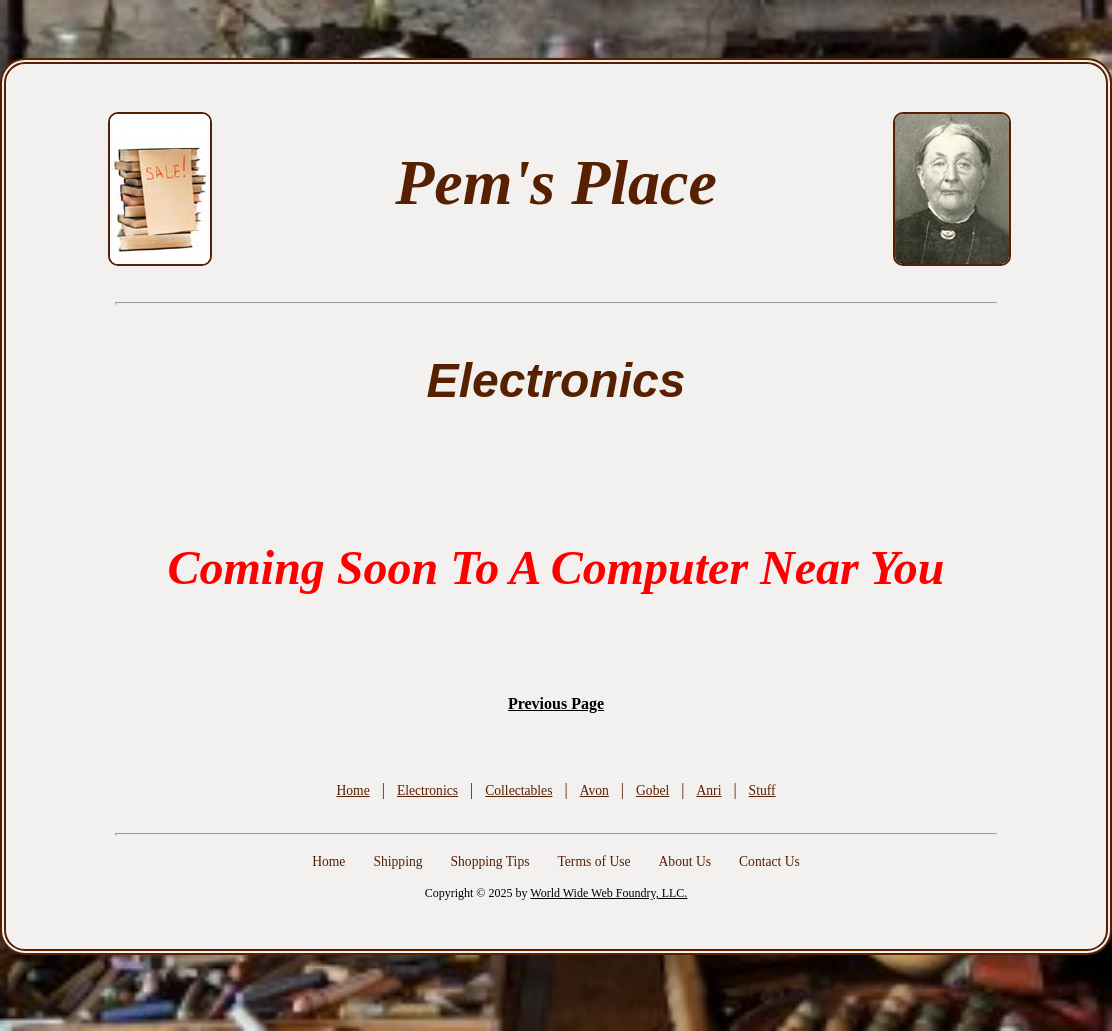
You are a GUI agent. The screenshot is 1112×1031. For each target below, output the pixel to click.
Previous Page (556, 703)
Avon (594, 790)
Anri (708, 790)
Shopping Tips (490, 861)
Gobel (652, 790)
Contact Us (769, 861)
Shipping (397, 861)
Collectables (518, 790)
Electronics (427, 790)
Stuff (762, 790)
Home (352, 790)
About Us (685, 861)
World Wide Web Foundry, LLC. (608, 893)
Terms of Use (593, 861)
